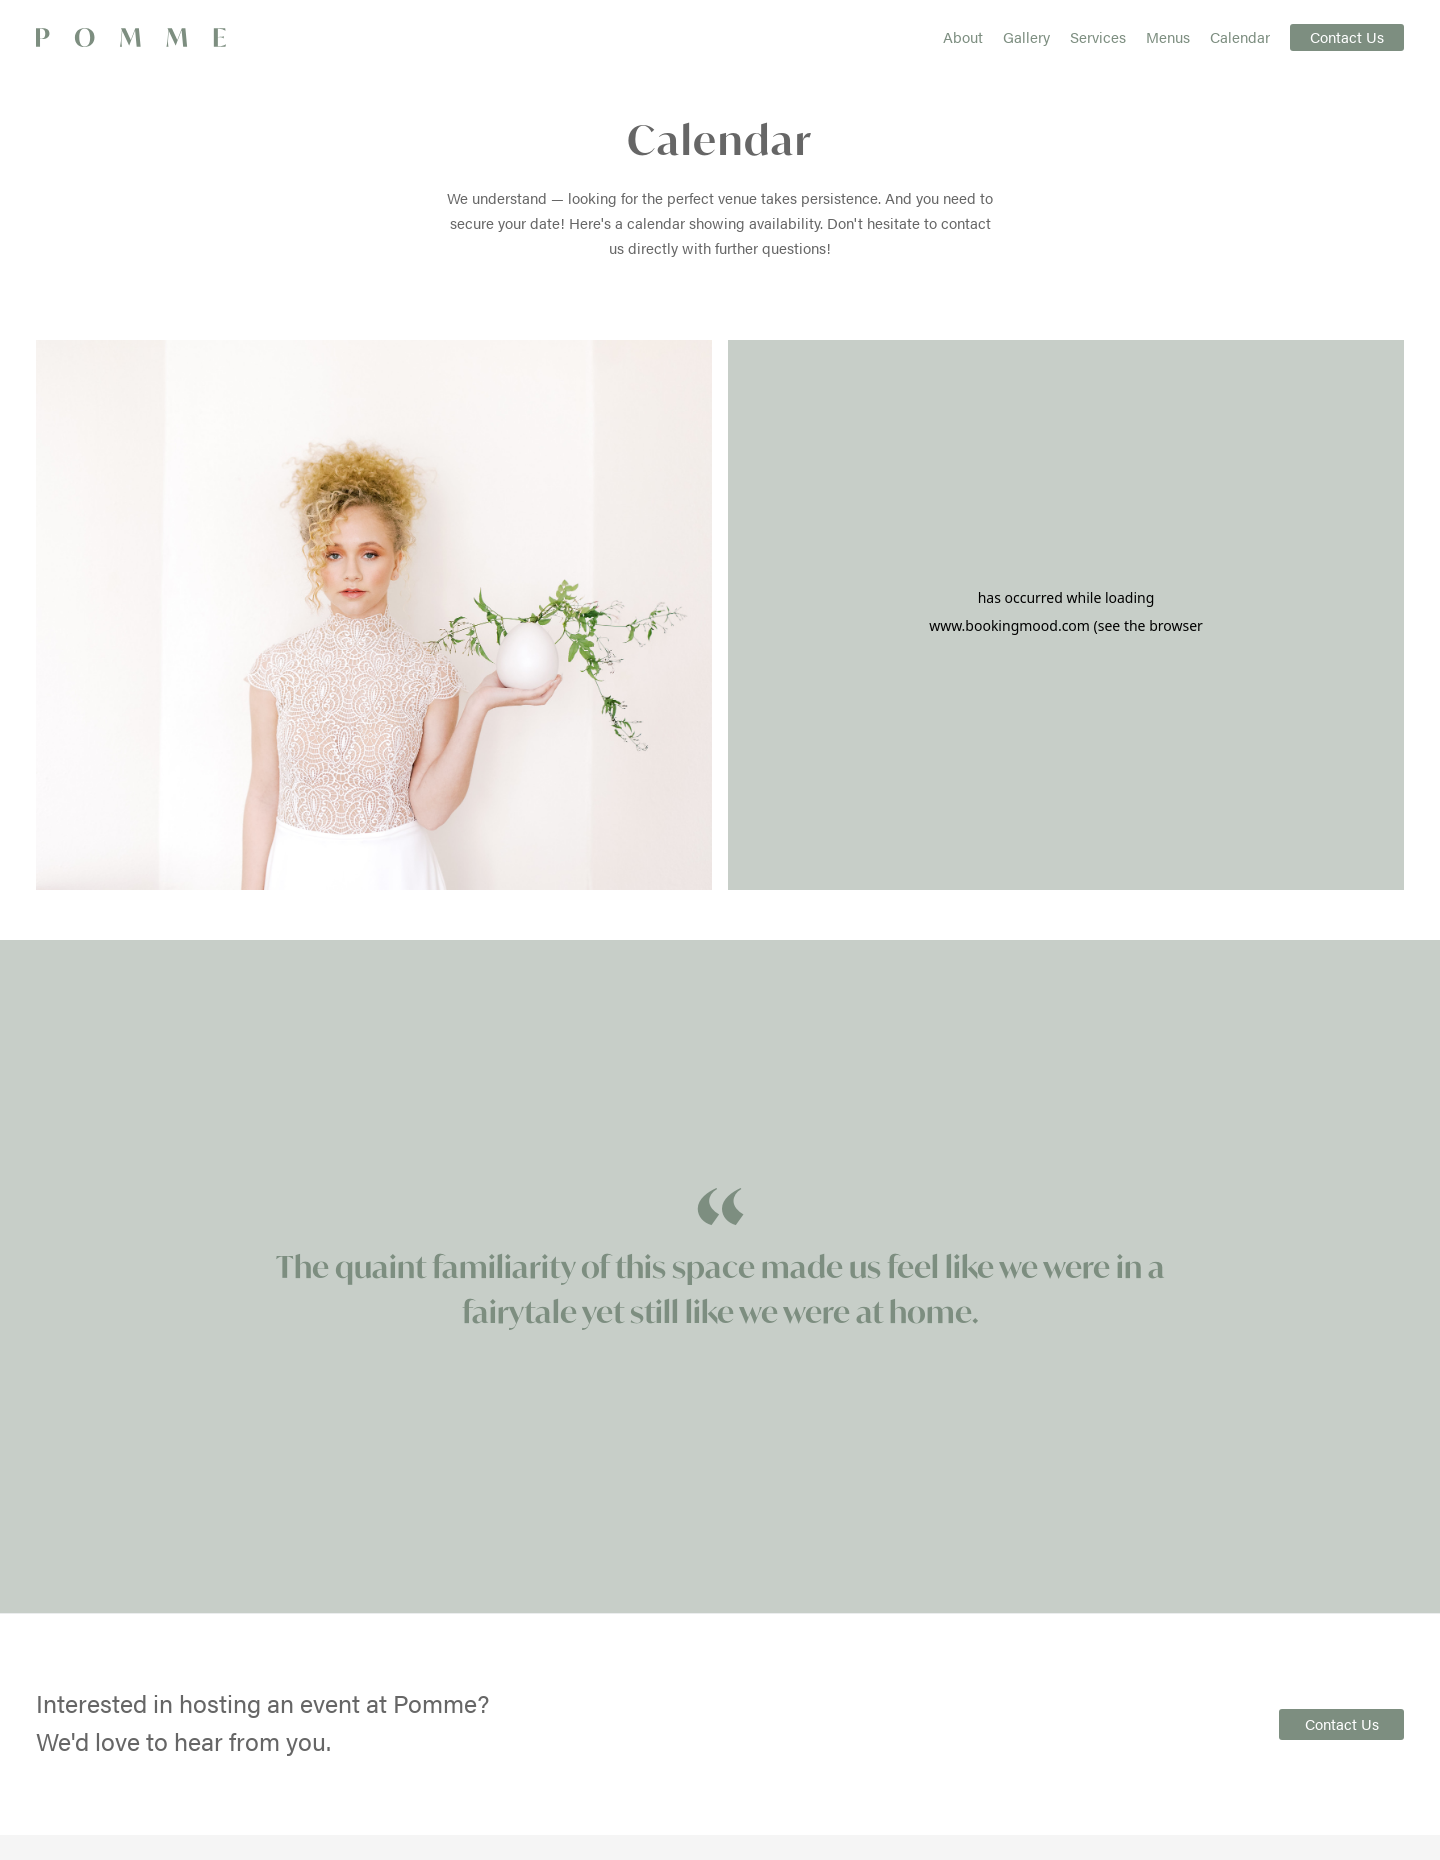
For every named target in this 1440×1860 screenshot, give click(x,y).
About (963, 36)
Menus (1168, 36)
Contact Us (1347, 36)
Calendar (1240, 36)
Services (1098, 36)
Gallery (1026, 36)
